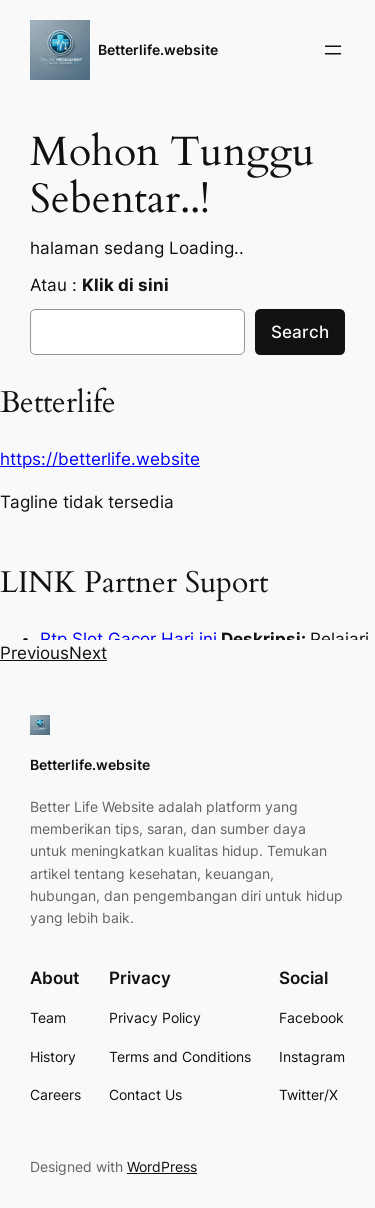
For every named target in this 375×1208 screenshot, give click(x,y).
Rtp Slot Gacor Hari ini (128, 639)
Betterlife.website (158, 49)
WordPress (162, 1166)
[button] (34, 653)
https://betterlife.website (100, 459)
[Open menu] (333, 50)
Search (300, 332)
